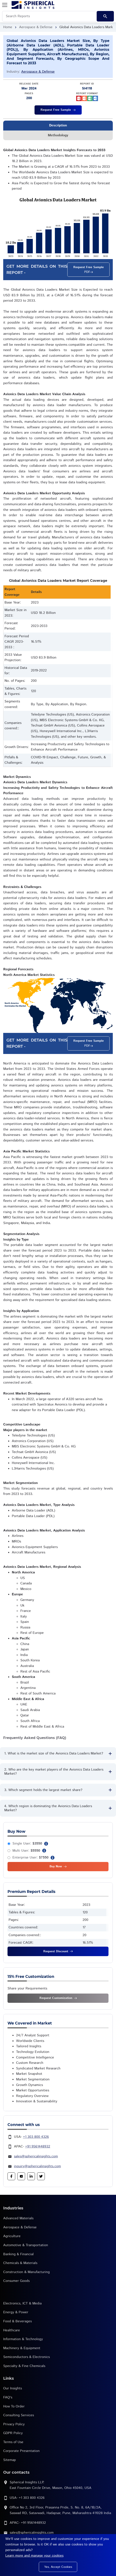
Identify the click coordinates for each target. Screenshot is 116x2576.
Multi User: (26, 1850)
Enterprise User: (30, 1857)
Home (7, 27)
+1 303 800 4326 (36, 2136)
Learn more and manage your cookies (34, 2555)
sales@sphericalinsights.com (36, 2156)
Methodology (58, 135)
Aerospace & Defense (36, 27)
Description (58, 125)
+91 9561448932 (37, 2146)
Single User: (27, 1843)
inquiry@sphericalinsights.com (37, 2166)
